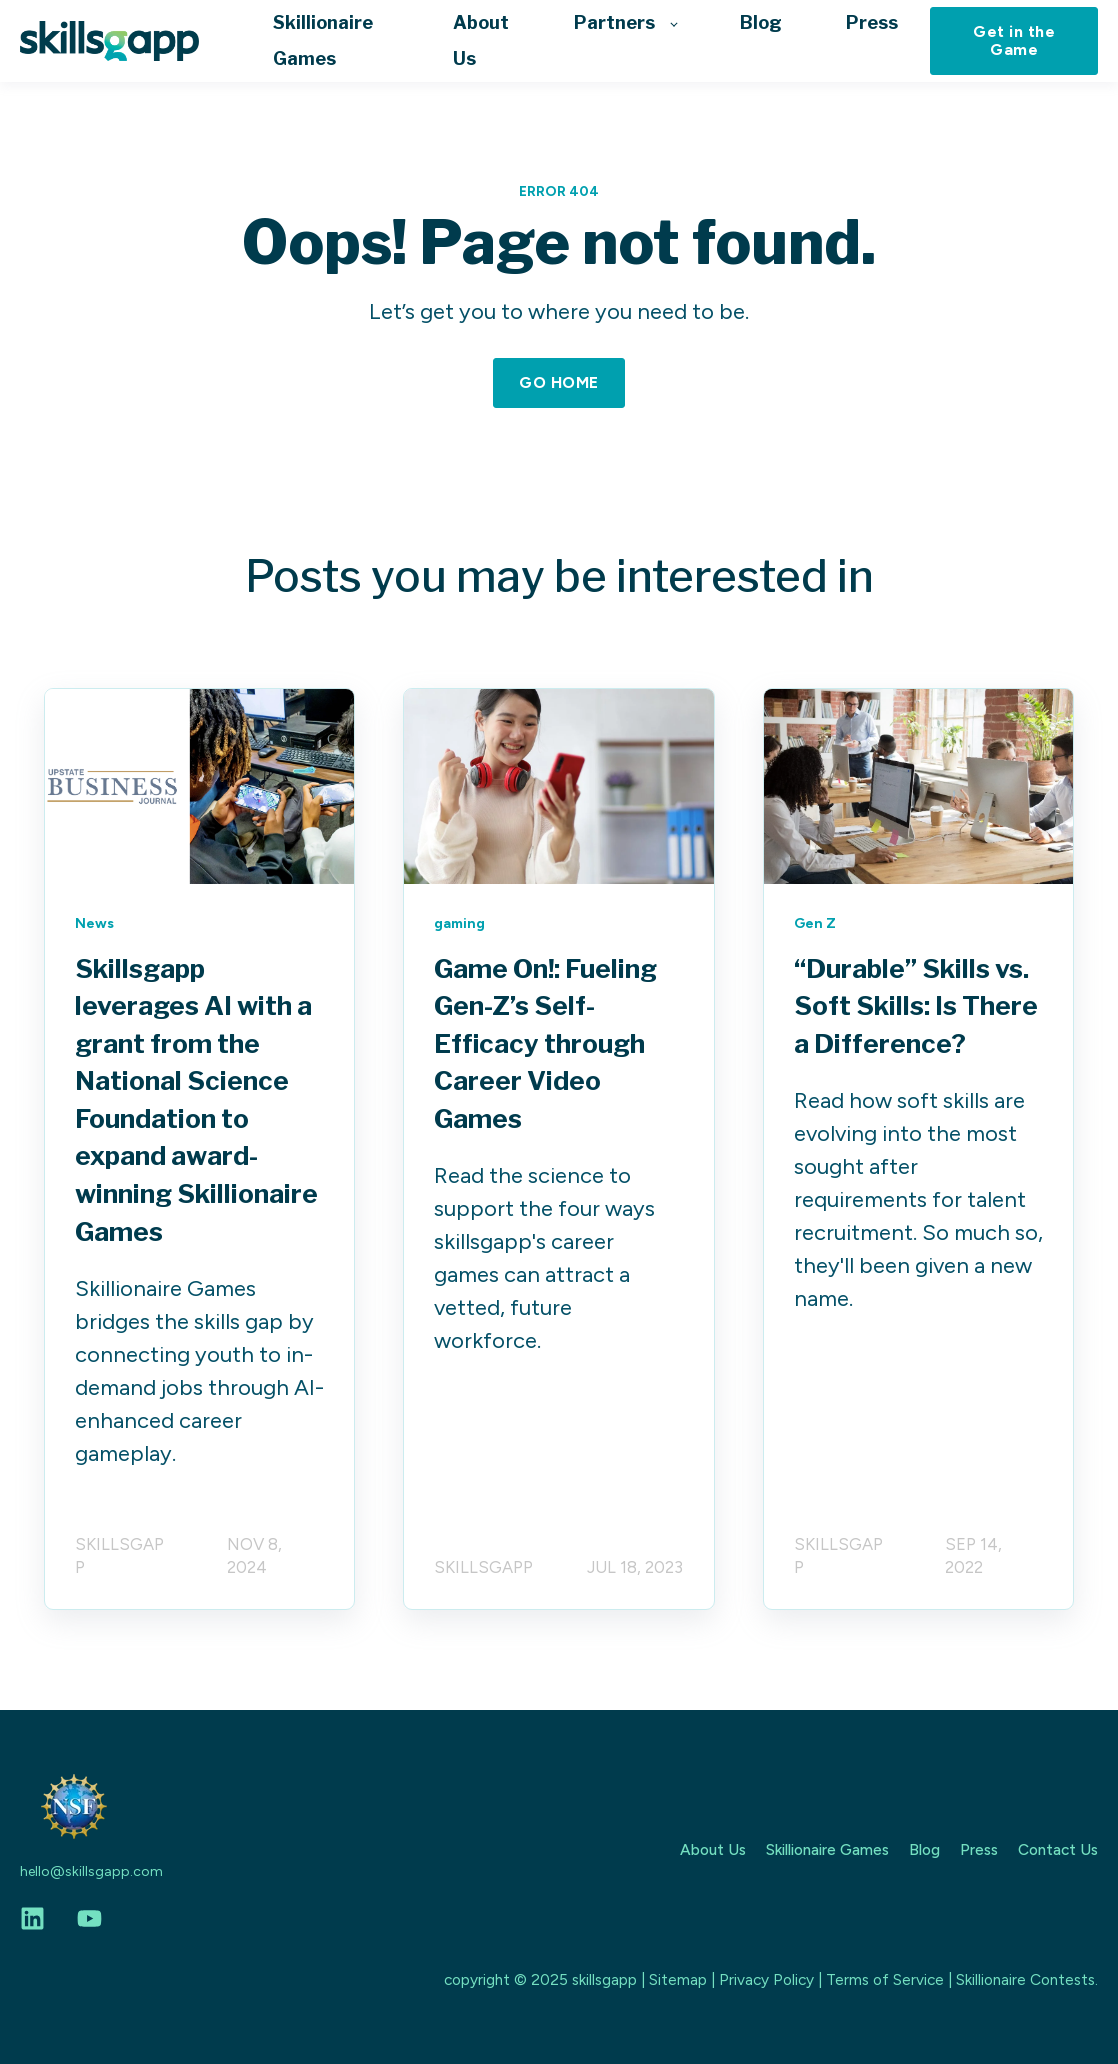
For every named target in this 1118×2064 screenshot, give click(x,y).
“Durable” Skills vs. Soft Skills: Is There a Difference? (916, 1006)
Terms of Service (885, 1979)
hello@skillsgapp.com (91, 1871)
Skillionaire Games (827, 1849)
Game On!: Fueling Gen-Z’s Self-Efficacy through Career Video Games (545, 1043)
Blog (924, 1849)
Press (979, 1849)
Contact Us (1058, 1849)
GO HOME (558, 382)
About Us (713, 1849)
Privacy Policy (766, 1979)
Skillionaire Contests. (1027, 1979)
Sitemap (678, 1979)
